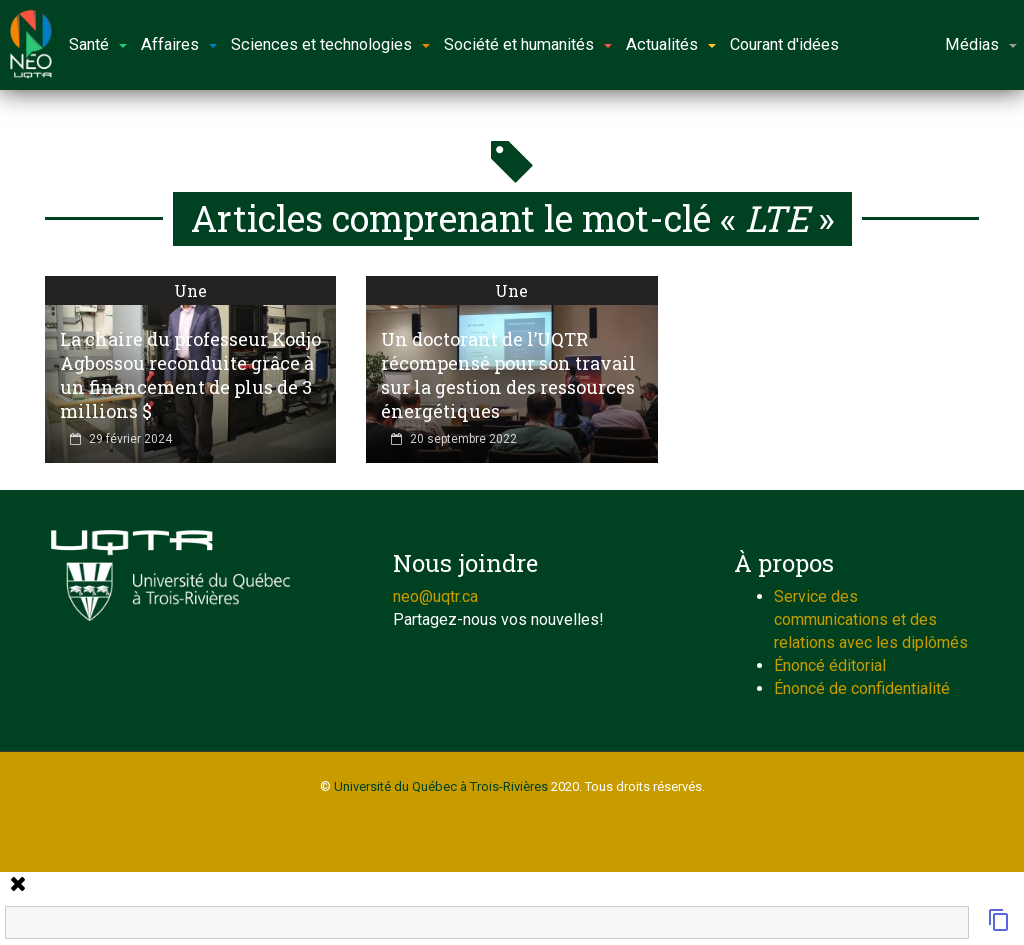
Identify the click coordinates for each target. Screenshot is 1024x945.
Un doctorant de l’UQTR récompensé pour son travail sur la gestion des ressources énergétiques (508, 375)
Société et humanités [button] (528, 44)
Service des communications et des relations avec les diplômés (871, 619)
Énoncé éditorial (830, 665)
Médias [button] (981, 44)
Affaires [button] (179, 44)
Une (190, 290)
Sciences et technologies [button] (330, 44)
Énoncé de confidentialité (862, 688)
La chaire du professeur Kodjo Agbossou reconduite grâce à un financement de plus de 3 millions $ (190, 375)
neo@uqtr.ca (435, 596)
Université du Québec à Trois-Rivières (441, 786)
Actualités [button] (671, 44)
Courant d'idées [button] (784, 44)
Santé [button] (98, 44)
